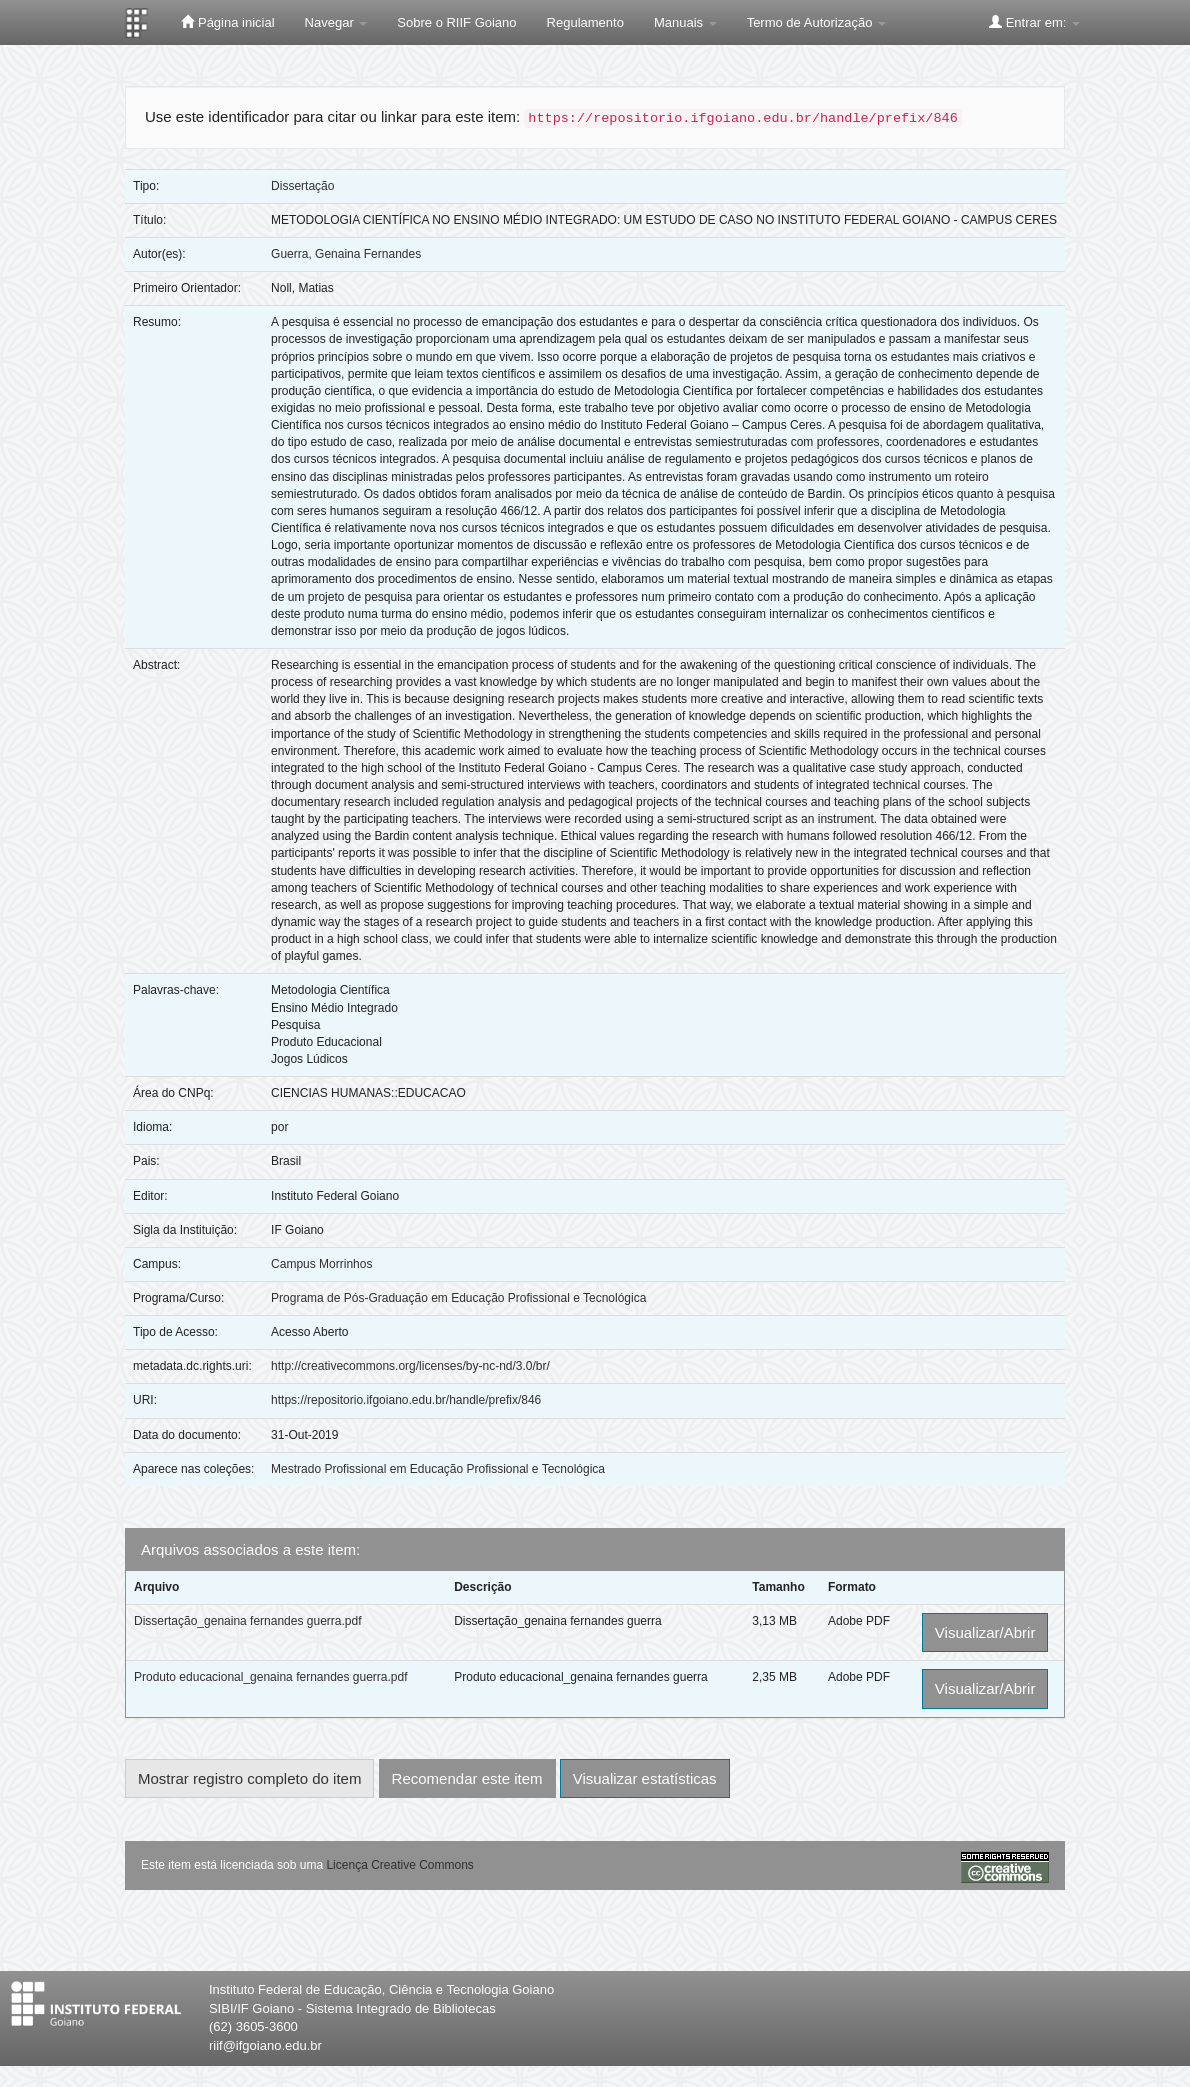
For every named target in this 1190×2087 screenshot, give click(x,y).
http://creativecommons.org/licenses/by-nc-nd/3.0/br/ (410, 1366)
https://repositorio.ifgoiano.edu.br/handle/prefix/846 (406, 1400)
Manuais (685, 22)
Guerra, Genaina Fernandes (346, 254)
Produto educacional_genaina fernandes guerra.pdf (271, 1677)
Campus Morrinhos (321, 1264)
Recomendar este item (467, 1778)
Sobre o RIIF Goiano (456, 22)
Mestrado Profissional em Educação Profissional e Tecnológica (438, 1469)
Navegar (336, 22)
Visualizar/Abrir (985, 1632)
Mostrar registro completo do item (249, 1778)
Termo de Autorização (816, 22)
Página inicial (227, 22)
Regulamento (585, 22)
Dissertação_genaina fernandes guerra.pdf (247, 1621)
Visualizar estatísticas (645, 1778)
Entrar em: (1034, 22)
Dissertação (302, 186)
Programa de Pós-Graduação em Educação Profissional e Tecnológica (458, 1298)
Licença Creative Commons (399, 1865)
